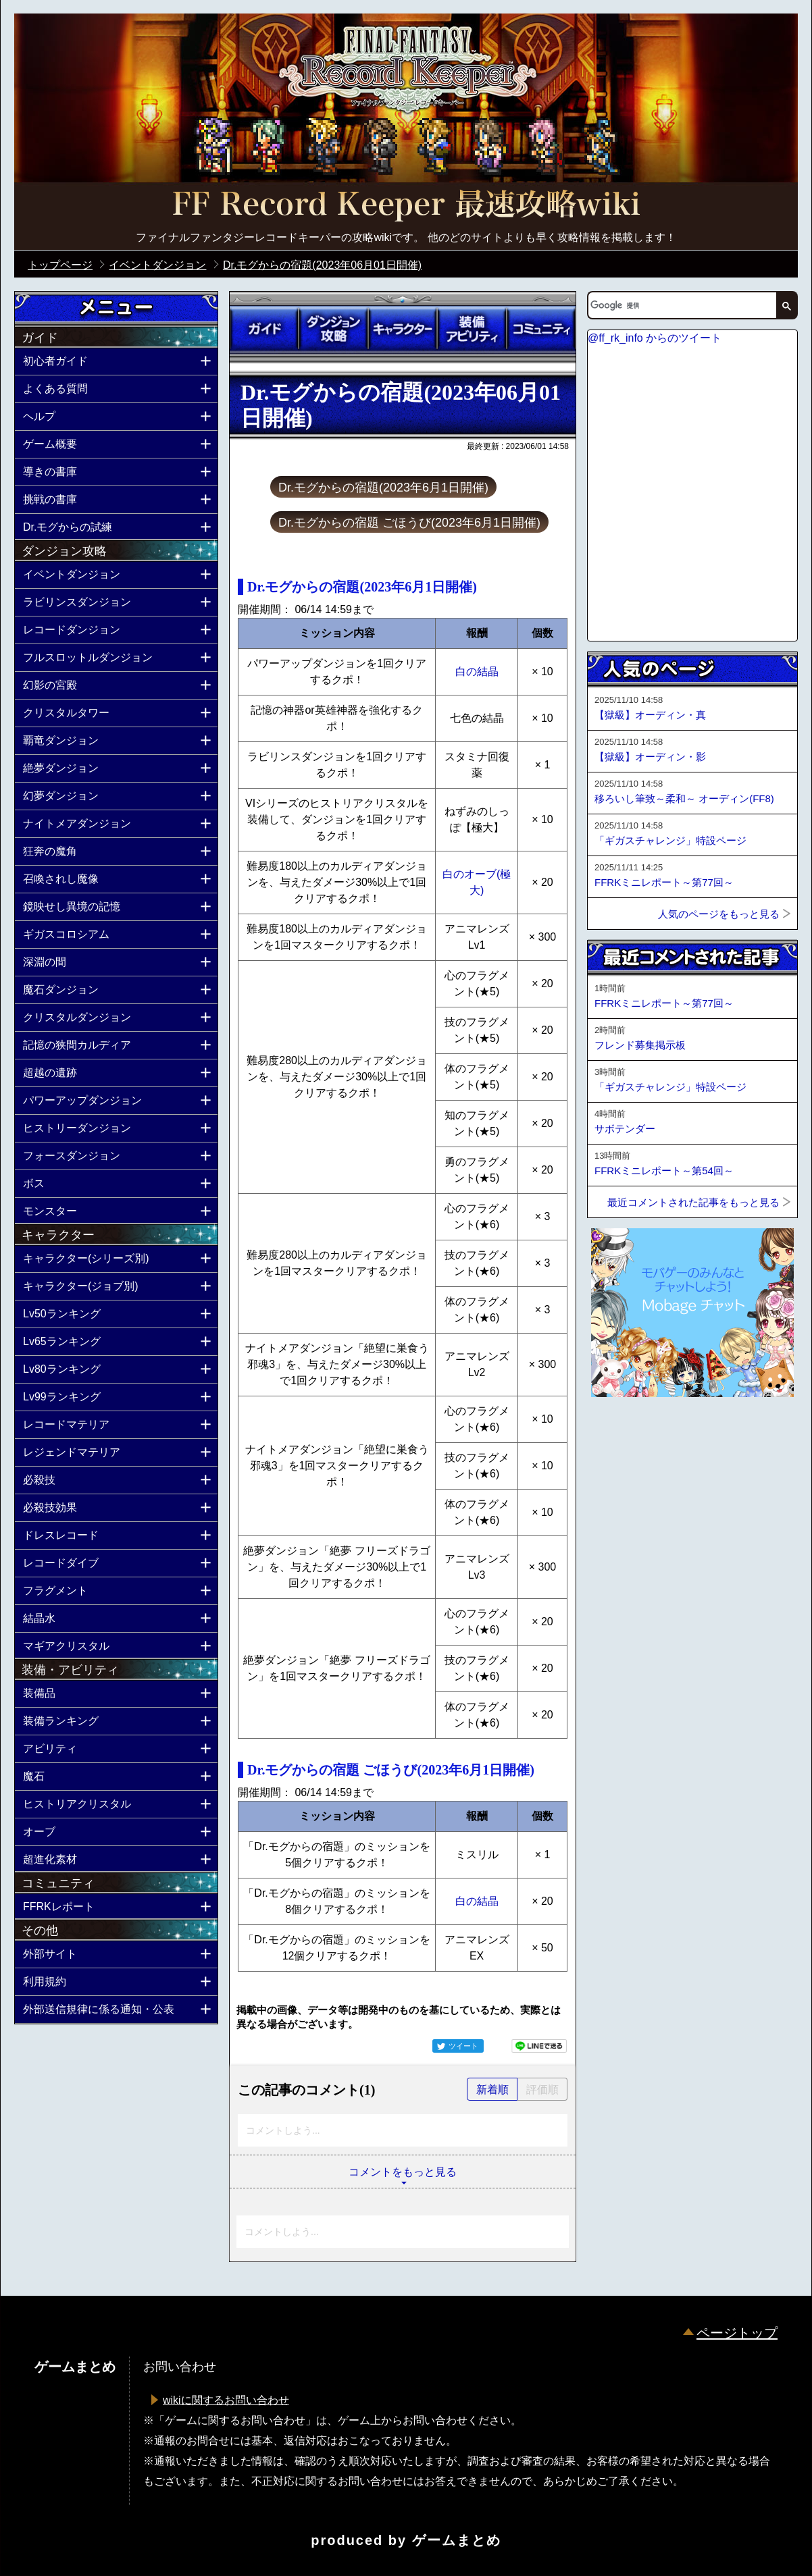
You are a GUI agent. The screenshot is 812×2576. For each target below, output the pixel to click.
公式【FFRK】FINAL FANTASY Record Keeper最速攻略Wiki (406, 206)
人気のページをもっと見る (719, 914)
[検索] (680, 305)
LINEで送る (539, 2046)
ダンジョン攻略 (333, 329)
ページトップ (737, 2332)
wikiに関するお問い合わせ (226, 2400)
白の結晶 (477, 671)
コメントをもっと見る (403, 2172)
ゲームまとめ (456, 2540)
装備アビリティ (471, 329)
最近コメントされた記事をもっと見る (693, 1202)
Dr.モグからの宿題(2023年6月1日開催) (383, 487)
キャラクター (402, 329)
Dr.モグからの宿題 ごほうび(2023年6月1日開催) (409, 522)
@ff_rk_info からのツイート (654, 338)
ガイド (264, 329)
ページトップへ (620, 1433)
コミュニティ (541, 329)
